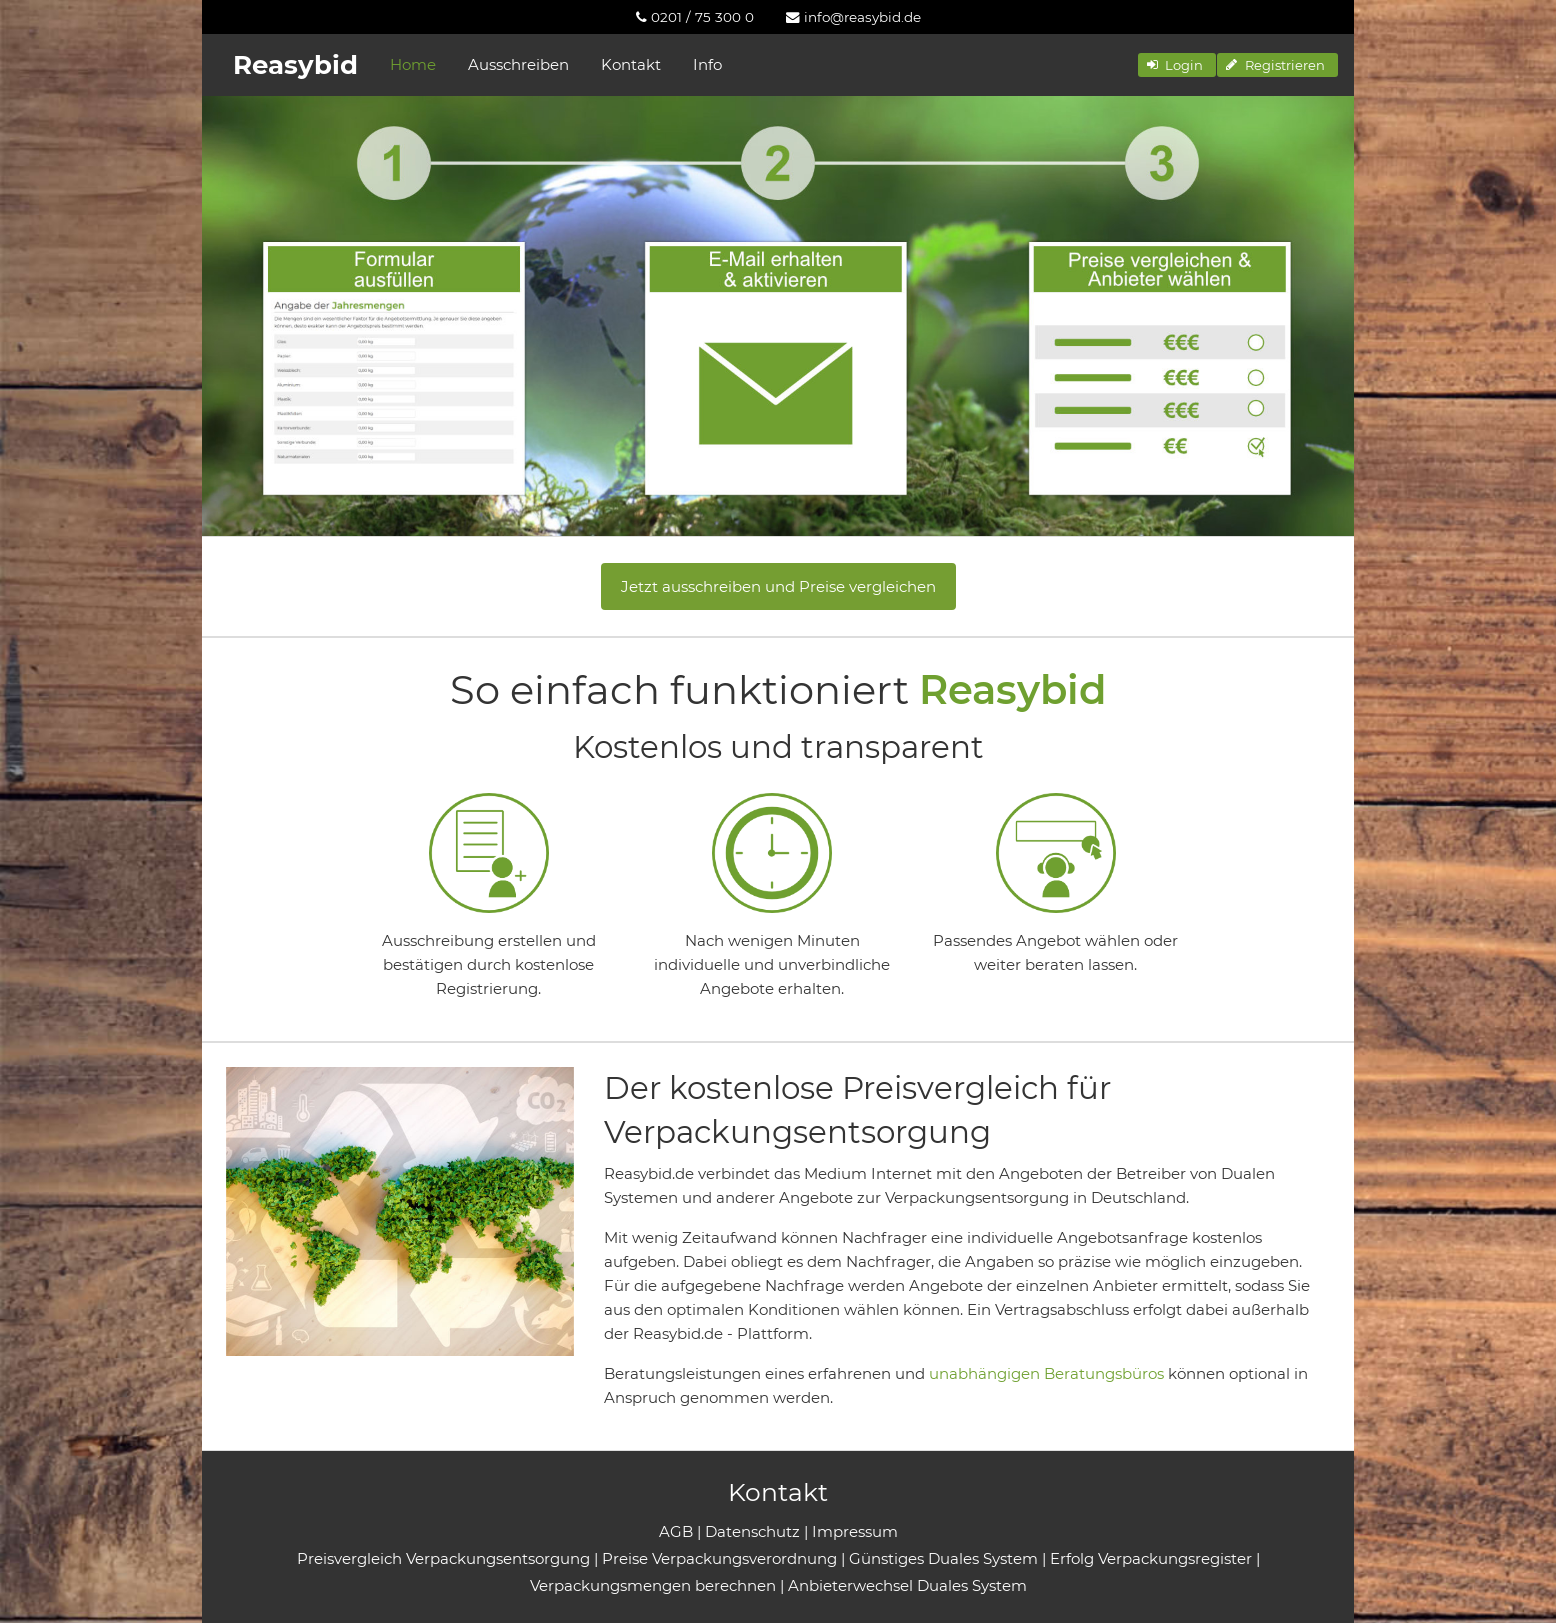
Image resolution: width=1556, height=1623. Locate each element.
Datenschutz (752, 1531)
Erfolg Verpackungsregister (1151, 1558)
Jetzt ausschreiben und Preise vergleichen (778, 586)
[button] (1177, 65)
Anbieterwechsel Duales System (907, 1585)
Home (413, 64)
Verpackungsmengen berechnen (653, 1585)
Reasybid (295, 65)
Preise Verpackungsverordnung (719, 1558)
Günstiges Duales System (943, 1558)
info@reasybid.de (853, 17)
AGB (676, 1531)
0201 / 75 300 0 (695, 17)
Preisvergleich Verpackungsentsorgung (443, 1558)
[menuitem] (695, 17)
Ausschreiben (518, 64)
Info (707, 64)
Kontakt (631, 64)
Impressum (855, 1531)
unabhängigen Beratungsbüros (1046, 1373)
